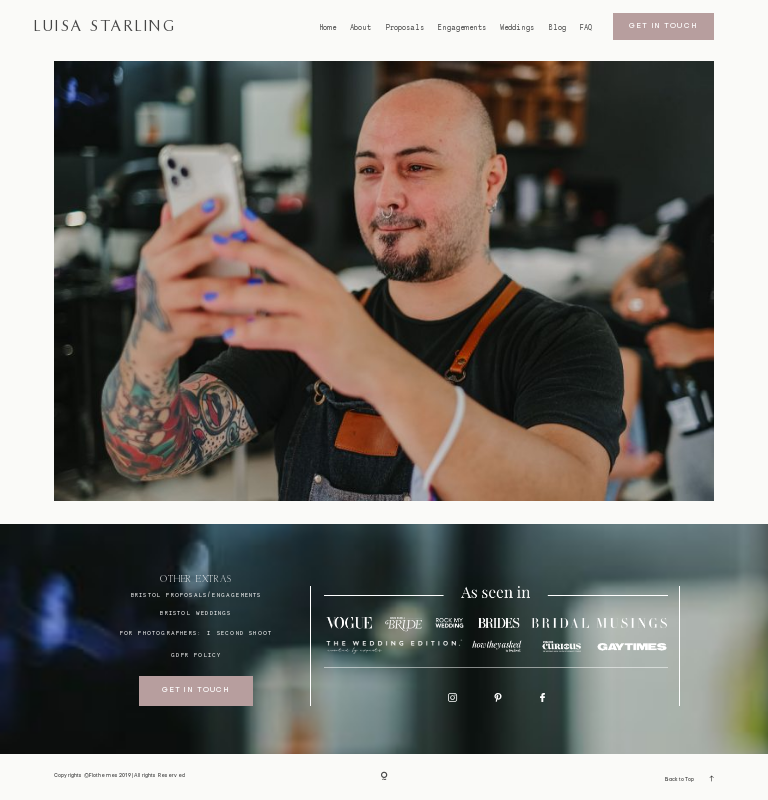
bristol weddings (195, 612)
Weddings (517, 28)
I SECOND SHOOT (239, 632)
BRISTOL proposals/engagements (196, 594)
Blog (557, 28)
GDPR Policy (196, 654)
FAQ (586, 28)
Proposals (405, 28)
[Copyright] (384, 777)
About (360, 28)
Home (328, 28)
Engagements (462, 28)
